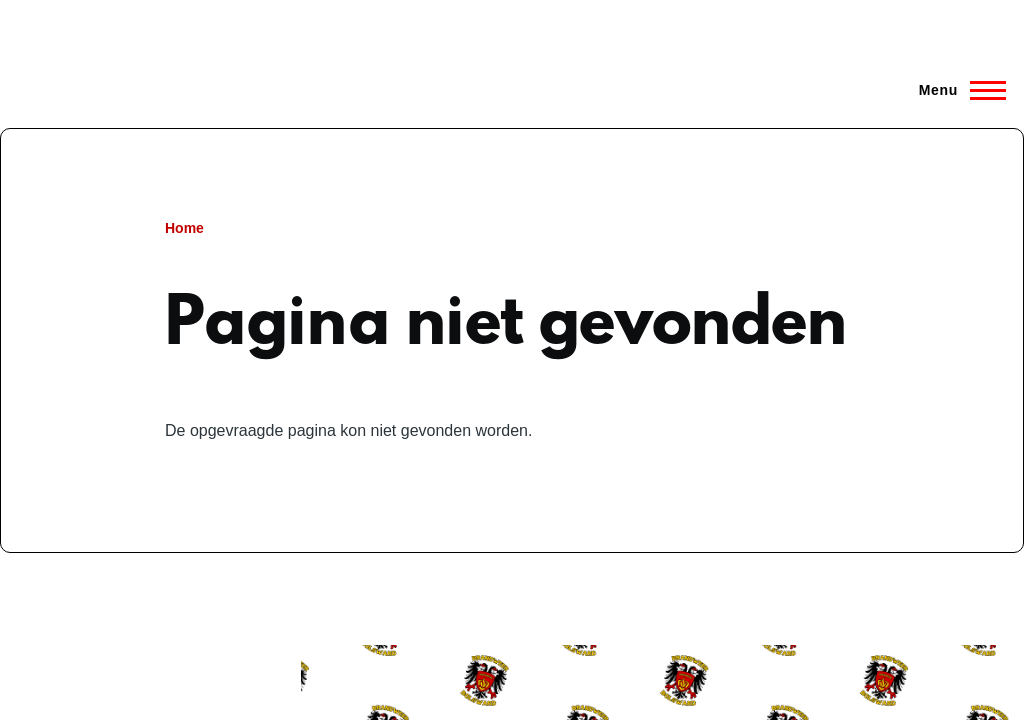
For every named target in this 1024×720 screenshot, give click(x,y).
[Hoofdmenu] (956, 90)
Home (184, 228)
